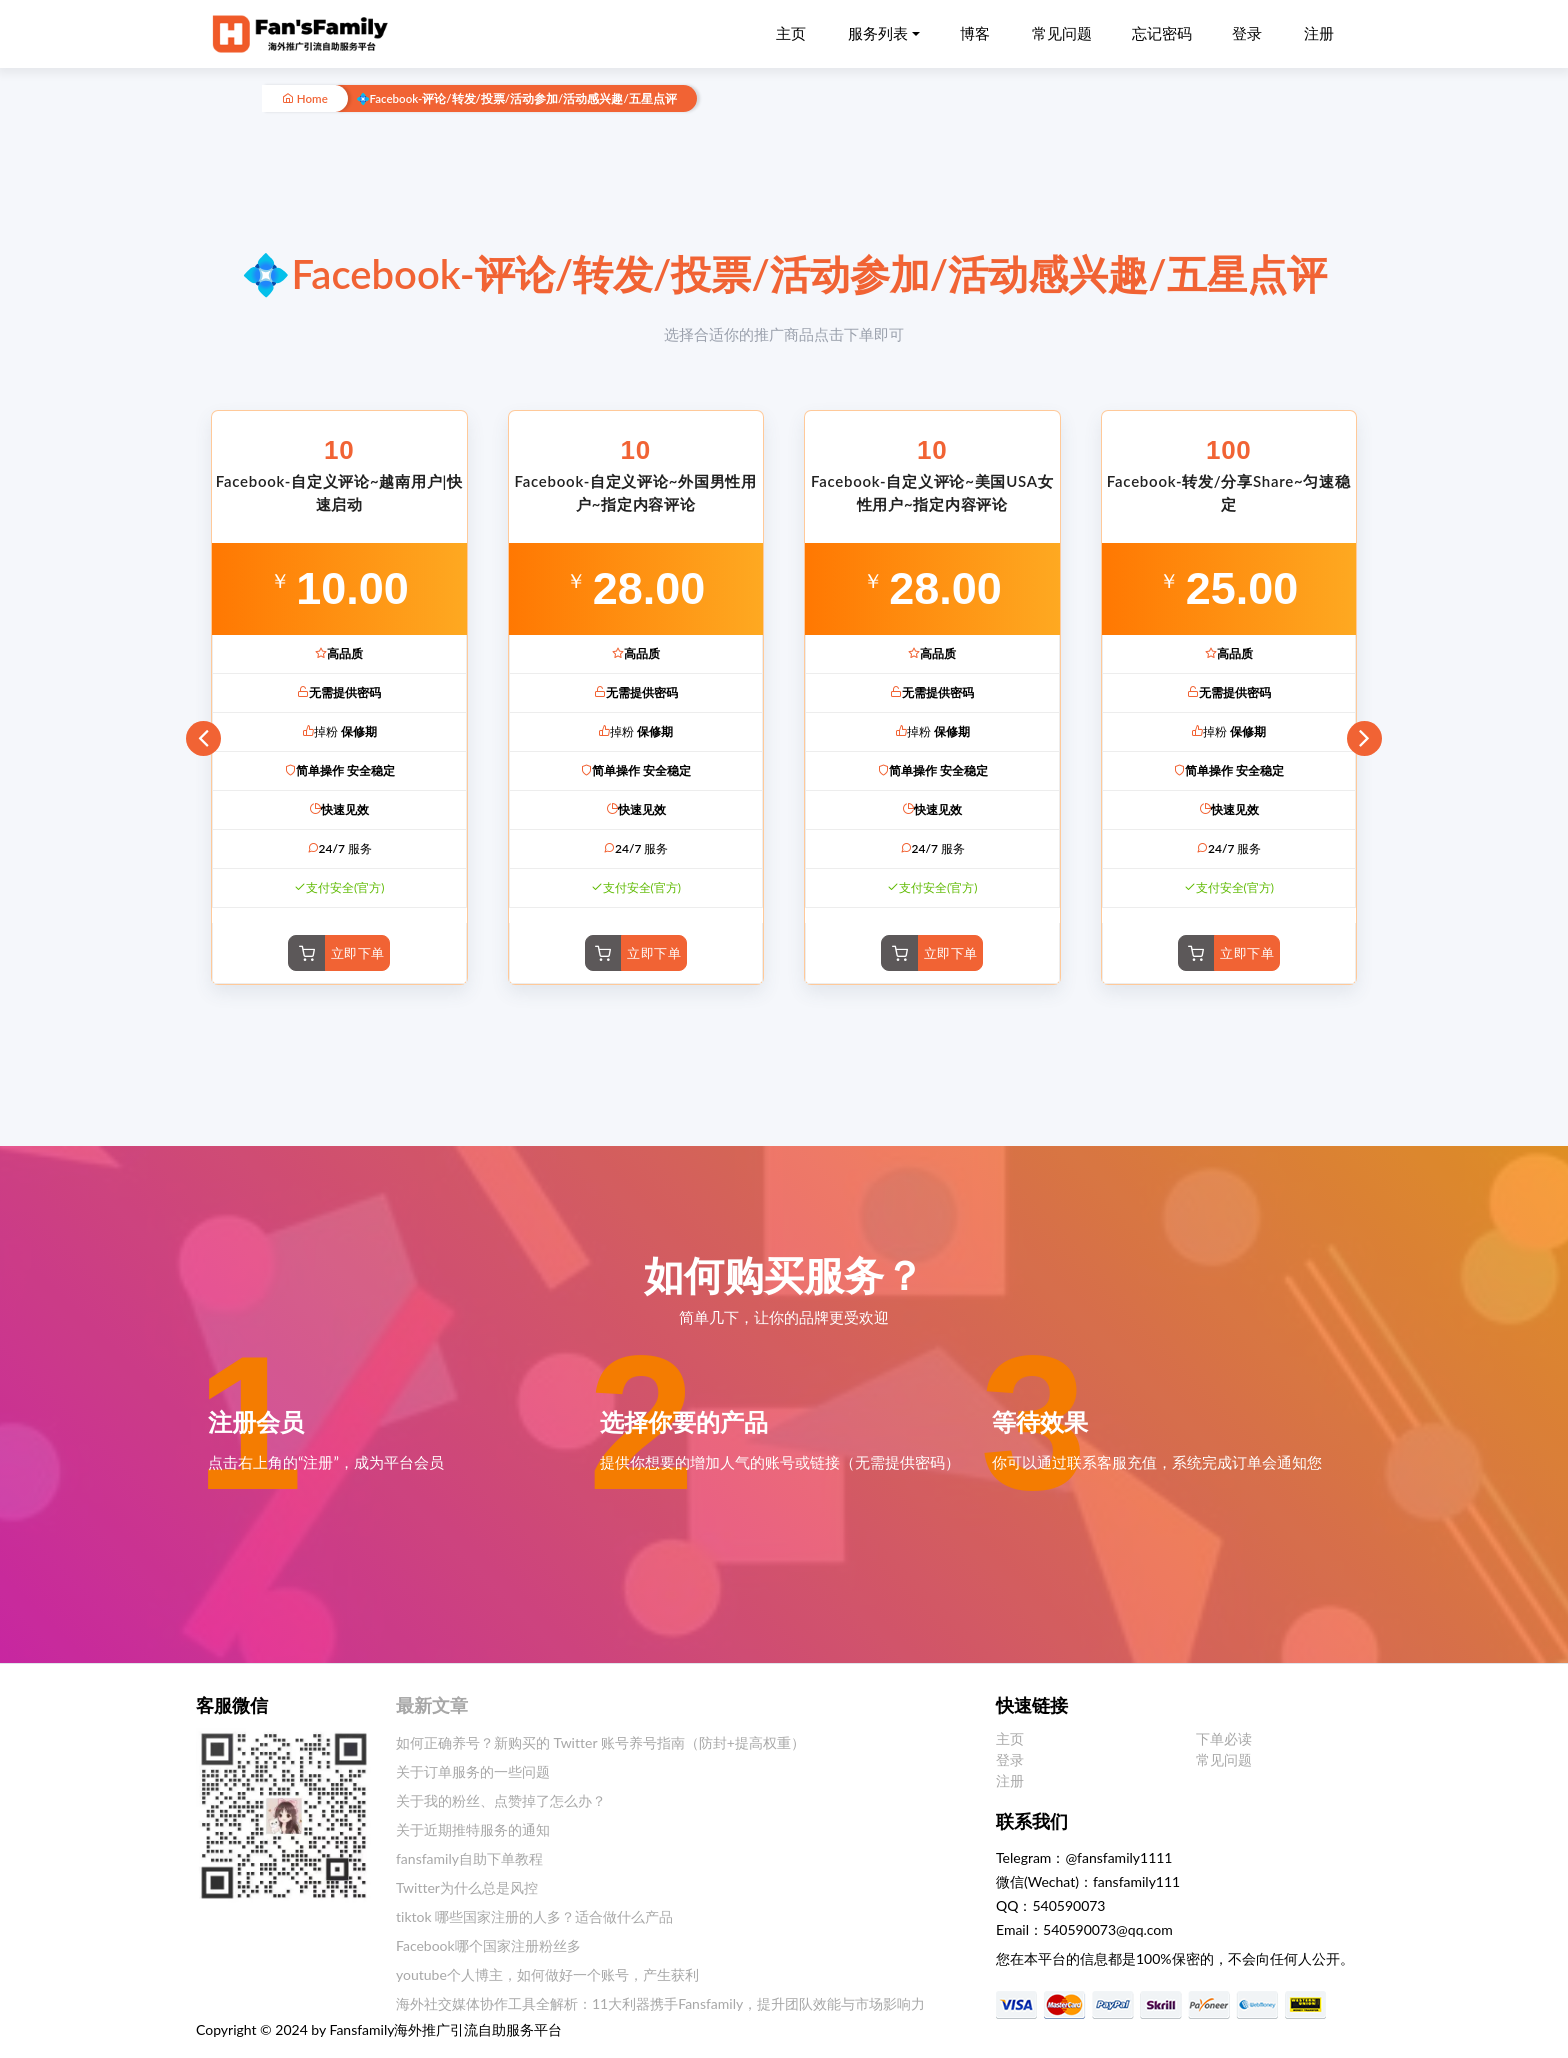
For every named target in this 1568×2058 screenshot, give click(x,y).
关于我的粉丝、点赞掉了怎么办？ (501, 1800)
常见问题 (1062, 33)
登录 (1247, 33)
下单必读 (1224, 1738)
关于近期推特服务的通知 (473, 1829)
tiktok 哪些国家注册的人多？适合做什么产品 (534, 1916)
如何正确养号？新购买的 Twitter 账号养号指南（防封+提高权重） (600, 1742)
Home (305, 98)
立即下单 (358, 953)
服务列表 (878, 33)
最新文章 (432, 1705)
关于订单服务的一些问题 (473, 1771)
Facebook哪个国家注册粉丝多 (488, 1945)
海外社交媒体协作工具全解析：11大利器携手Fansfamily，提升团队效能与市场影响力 (660, 2003)
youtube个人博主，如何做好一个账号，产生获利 (547, 1974)
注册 (1319, 33)
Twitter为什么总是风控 (467, 1887)
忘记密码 (1162, 33)
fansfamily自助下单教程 (469, 1858)
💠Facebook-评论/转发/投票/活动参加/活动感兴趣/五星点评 (516, 98)
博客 (975, 33)
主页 (791, 33)
